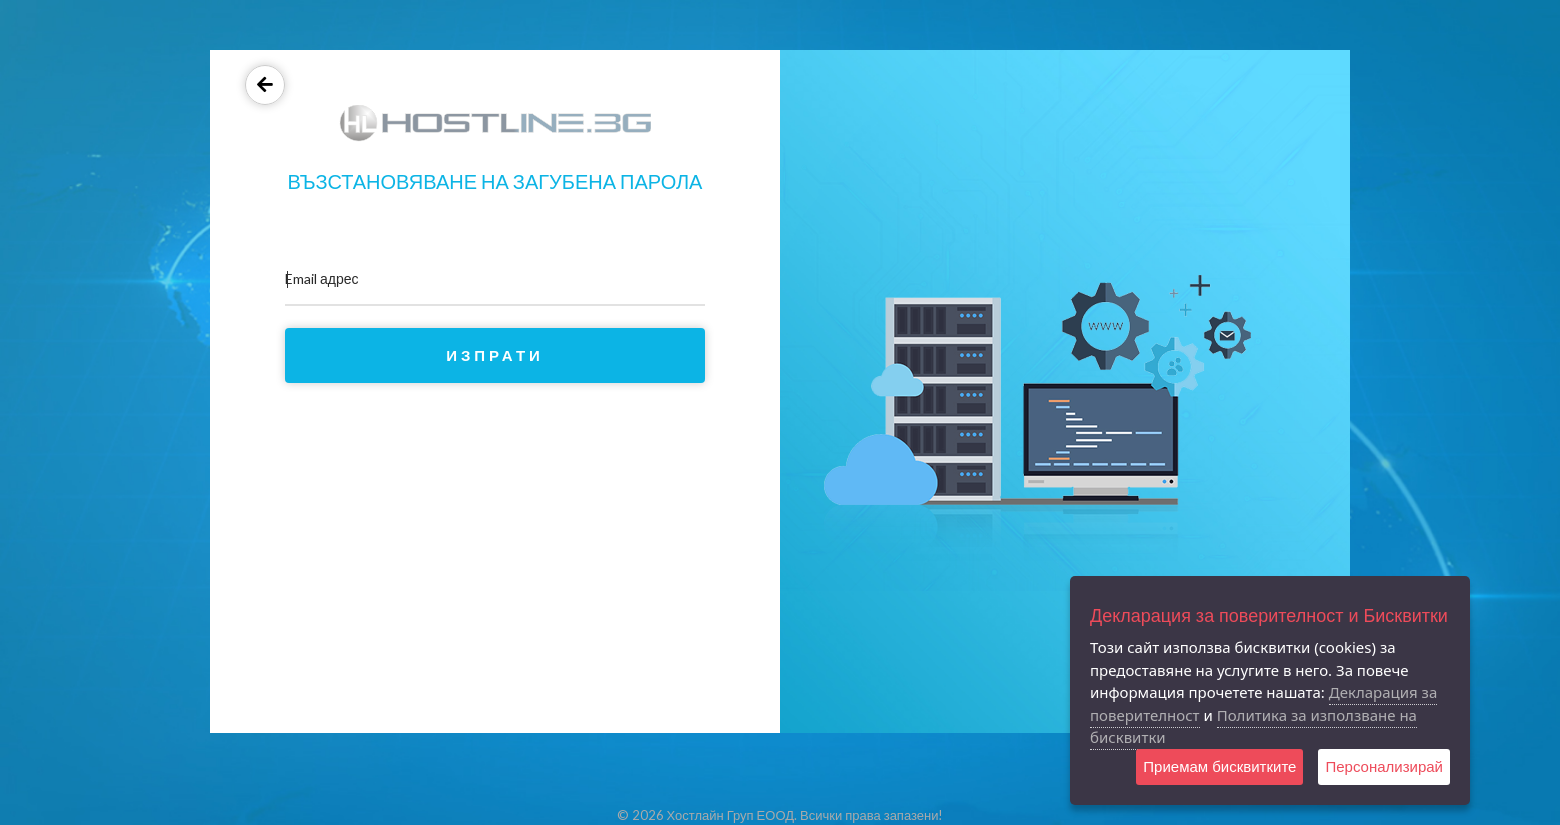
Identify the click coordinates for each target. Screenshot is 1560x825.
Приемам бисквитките (1219, 766)
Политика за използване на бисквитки (1253, 726)
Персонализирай (1384, 766)
